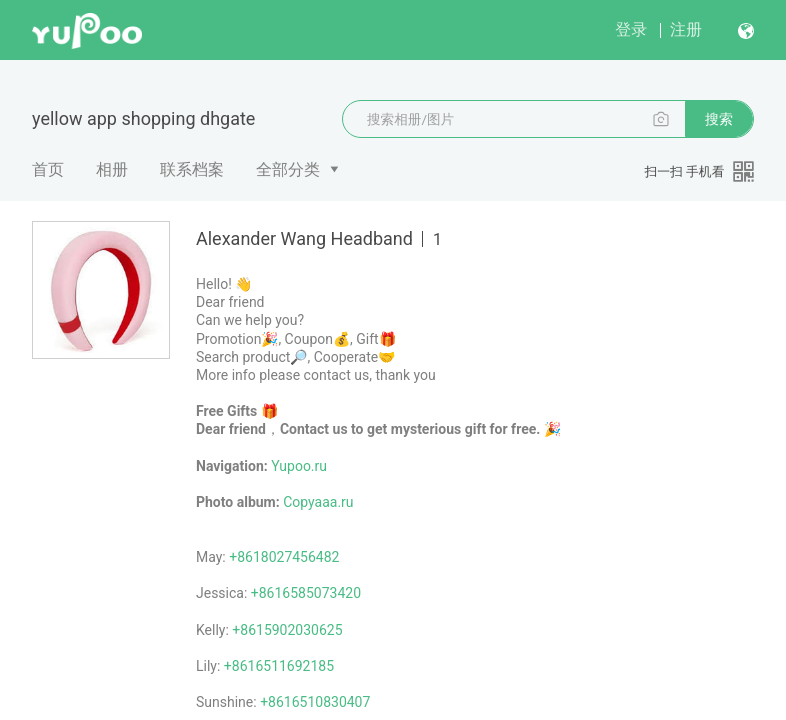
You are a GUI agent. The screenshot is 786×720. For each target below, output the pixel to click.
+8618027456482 (284, 557)
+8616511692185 (279, 666)
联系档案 (192, 169)
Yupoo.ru (299, 466)
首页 (48, 169)
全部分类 (288, 169)
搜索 (719, 119)
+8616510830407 (315, 702)
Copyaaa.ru (318, 502)
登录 (631, 29)
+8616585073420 (306, 593)
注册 (686, 29)
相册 (112, 169)
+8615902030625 (287, 630)
